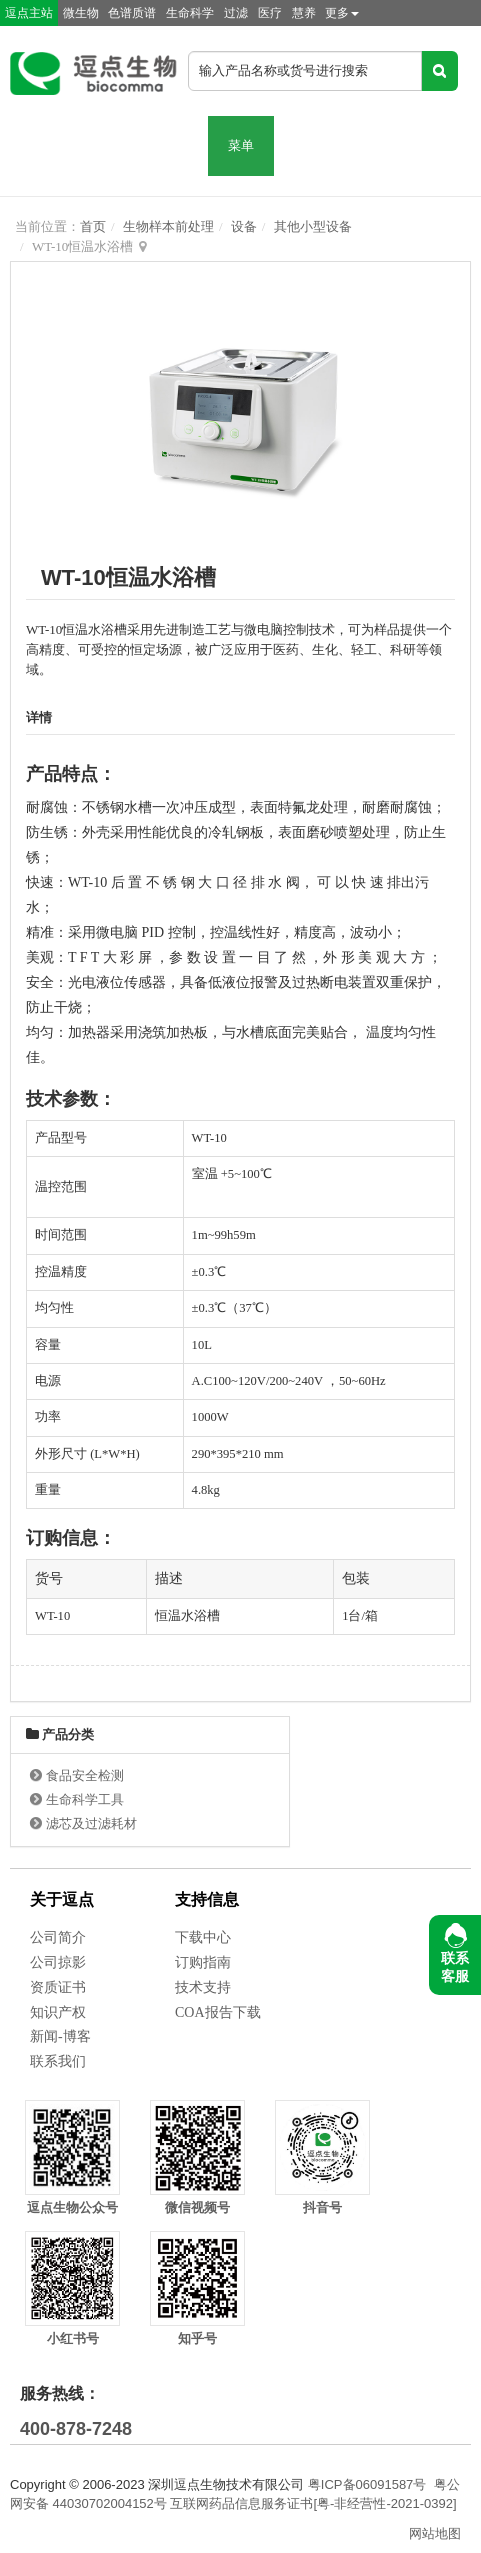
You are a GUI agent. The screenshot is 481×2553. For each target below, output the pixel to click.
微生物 (81, 13)
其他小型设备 (313, 226)
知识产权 (58, 2012)
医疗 (270, 13)
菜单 (241, 145)
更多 (342, 13)
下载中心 (203, 1937)
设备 (244, 226)
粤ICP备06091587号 (367, 2484)
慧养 (304, 13)
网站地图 (435, 2533)
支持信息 (207, 1899)
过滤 (236, 13)
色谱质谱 (132, 13)
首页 (93, 226)
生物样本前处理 (168, 226)
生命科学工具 (85, 1799)
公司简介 (58, 1937)
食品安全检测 (85, 1775)
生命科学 (190, 13)
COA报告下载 (218, 2012)
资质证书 (58, 1987)
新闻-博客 (60, 2036)
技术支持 (203, 1987)
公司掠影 (58, 1962)
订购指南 (203, 1962)
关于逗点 (62, 1899)
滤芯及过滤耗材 (91, 1823)
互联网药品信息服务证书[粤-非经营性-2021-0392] (313, 2503)
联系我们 (58, 2061)
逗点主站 (29, 13)
